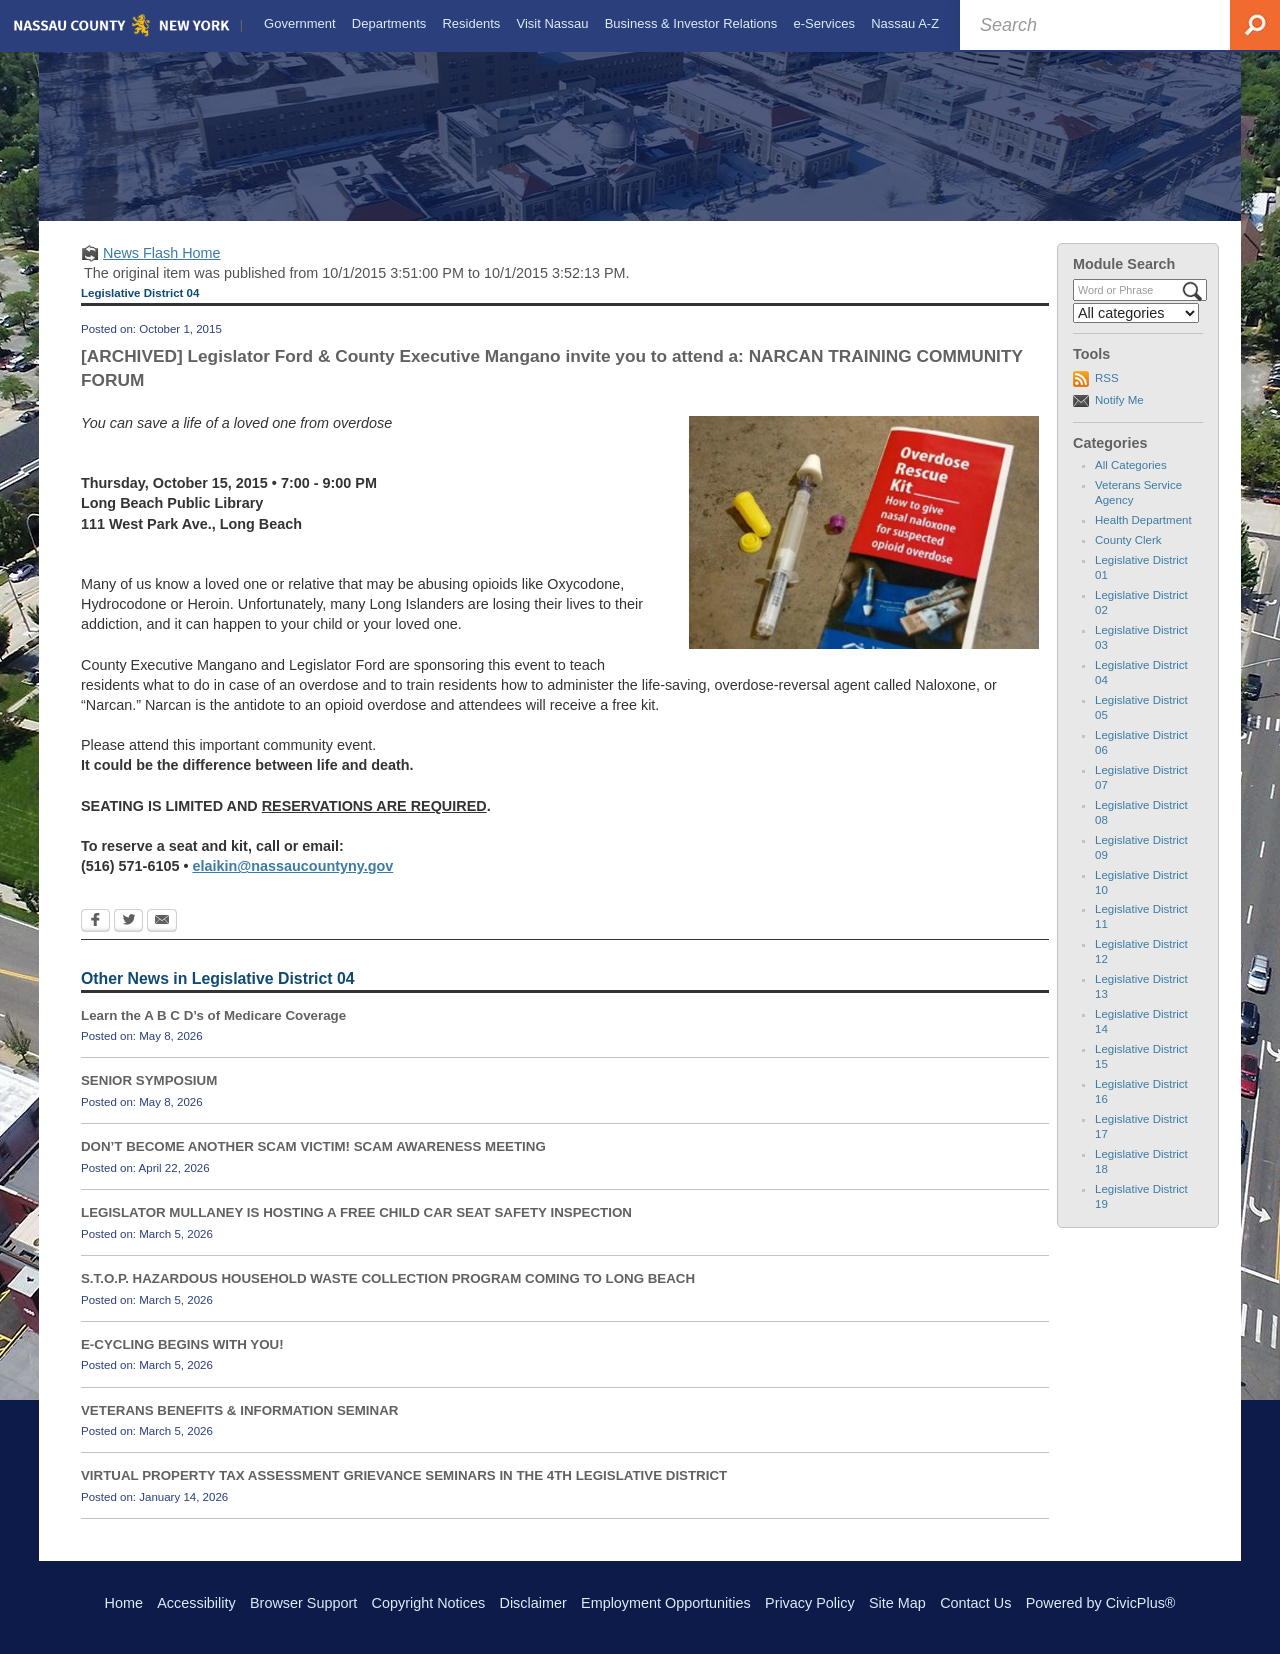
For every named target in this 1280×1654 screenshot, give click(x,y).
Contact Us (975, 1603)
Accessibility (196, 1603)
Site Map (897, 1603)
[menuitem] (298, 24)
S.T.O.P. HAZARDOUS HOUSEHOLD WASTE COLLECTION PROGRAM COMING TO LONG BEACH (388, 1296)
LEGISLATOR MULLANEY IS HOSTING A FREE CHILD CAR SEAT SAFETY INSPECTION (356, 1230)
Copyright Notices (429, 1603)
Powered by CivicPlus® (1101, 1603)
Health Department (1143, 538)
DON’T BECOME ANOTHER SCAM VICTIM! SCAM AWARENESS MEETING (313, 1164)
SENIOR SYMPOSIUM (149, 1098)
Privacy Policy (810, 1603)
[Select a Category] (1136, 331)
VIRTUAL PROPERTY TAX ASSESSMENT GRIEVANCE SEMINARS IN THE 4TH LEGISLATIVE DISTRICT (404, 1493)
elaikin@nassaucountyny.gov (292, 884)
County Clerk (1128, 558)
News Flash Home (162, 271)
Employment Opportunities (666, 1603)
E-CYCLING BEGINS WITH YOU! (182, 1361)
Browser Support (303, 1603)
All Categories (1131, 483)
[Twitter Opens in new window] (128, 939)
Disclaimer (533, 1603)
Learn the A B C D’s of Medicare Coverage (213, 1032)
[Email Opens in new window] (162, 939)
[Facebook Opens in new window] (95, 939)
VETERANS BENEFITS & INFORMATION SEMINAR (239, 1427)
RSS (1107, 396)
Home (124, 1603)
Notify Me (1119, 417)
